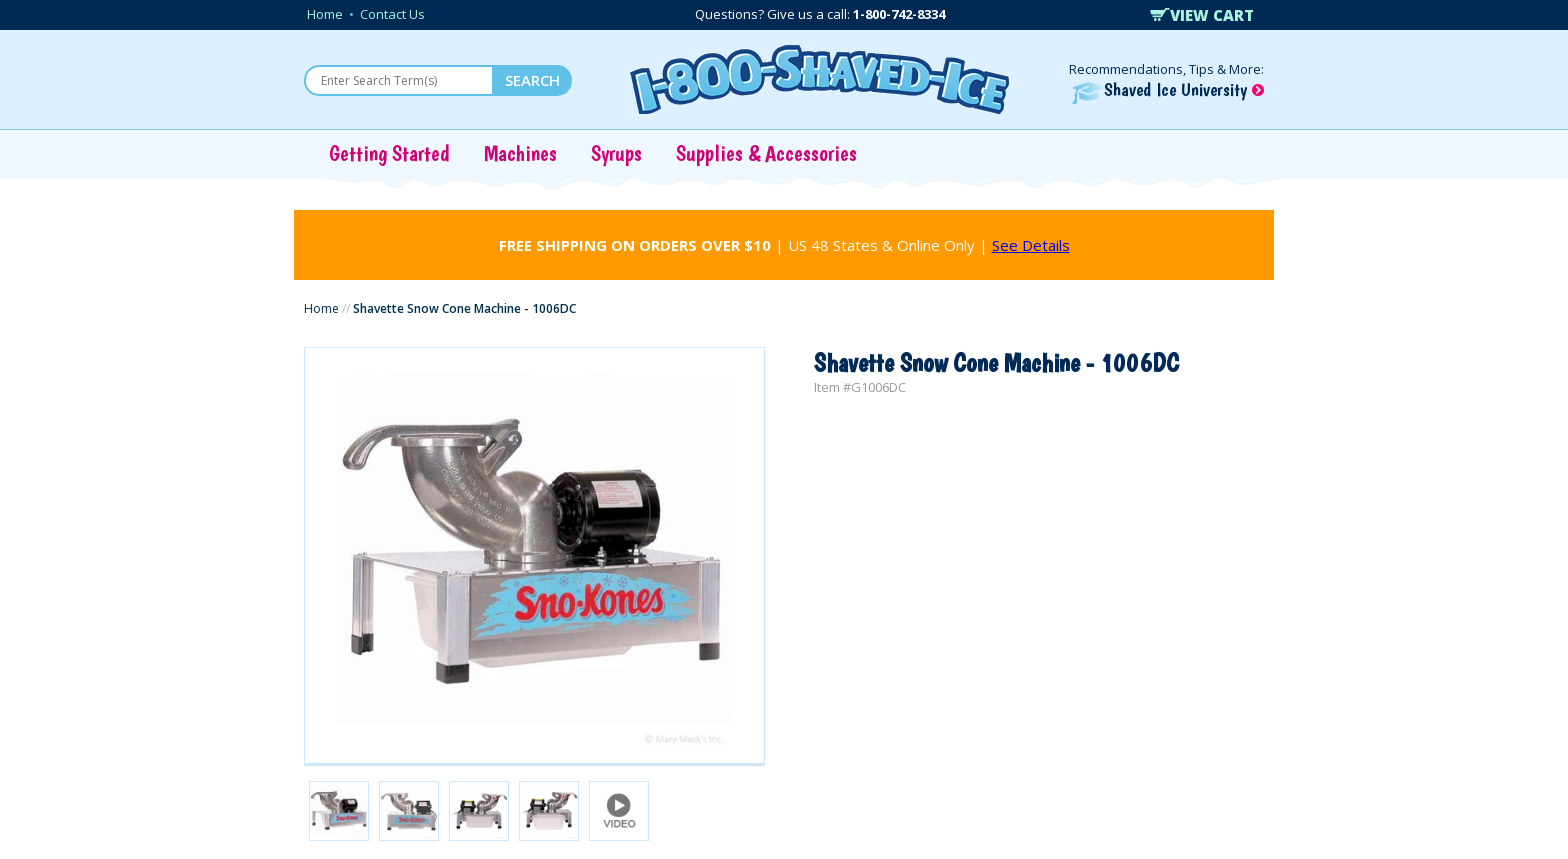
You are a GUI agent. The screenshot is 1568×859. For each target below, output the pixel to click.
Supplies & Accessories (766, 153)
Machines (520, 153)
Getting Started (389, 153)
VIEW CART (1202, 15)
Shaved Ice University (1168, 89)
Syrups (616, 153)
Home (325, 14)
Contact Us (392, 14)
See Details (1031, 245)
